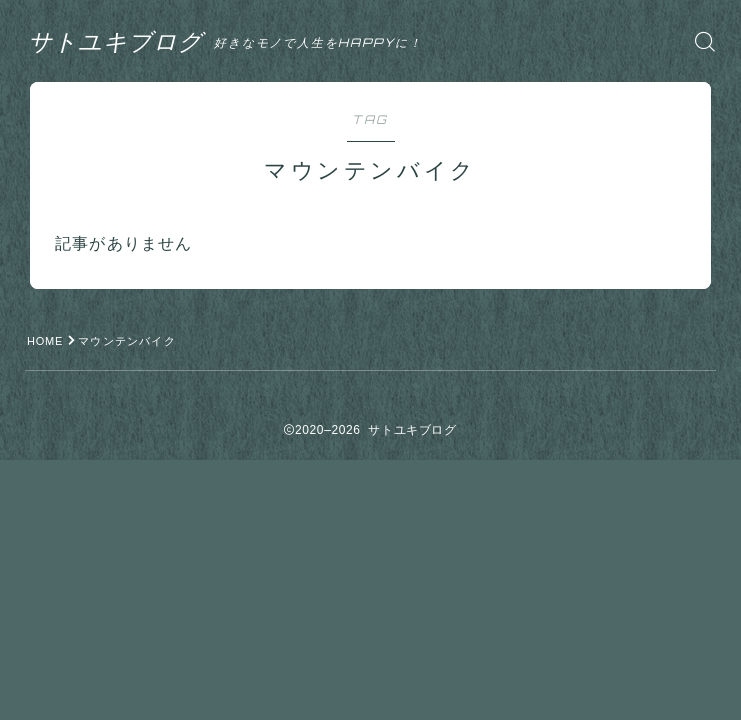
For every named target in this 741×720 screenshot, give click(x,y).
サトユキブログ (119, 41)
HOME (46, 341)
